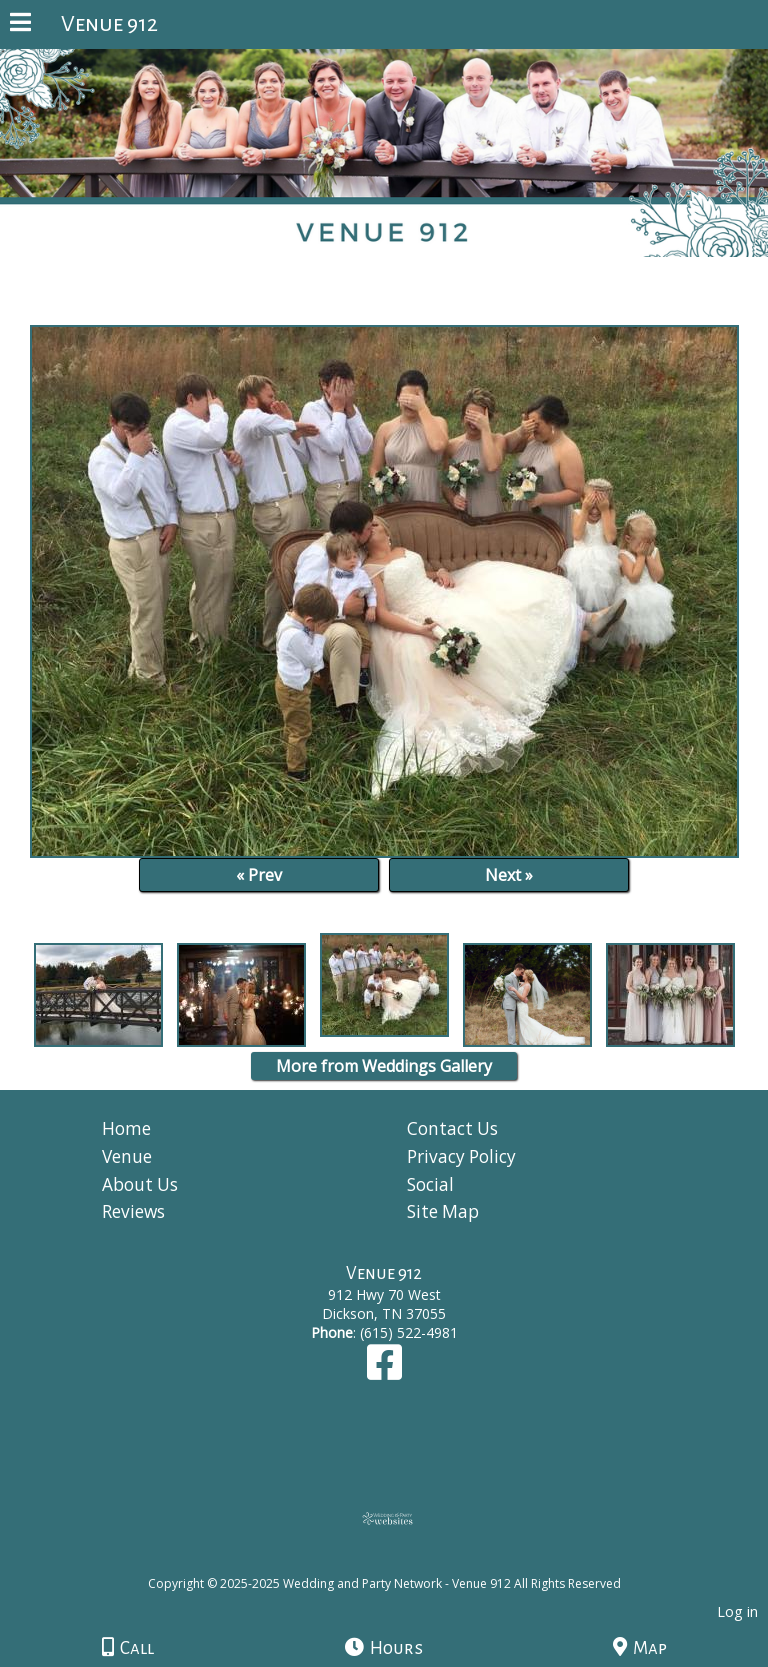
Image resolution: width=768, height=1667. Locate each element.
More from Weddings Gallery (384, 1066)
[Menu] (20, 25)
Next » (509, 875)
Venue (127, 1156)
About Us (140, 1184)
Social (430, 1184)
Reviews (133, 1211)
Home (126, 1128)
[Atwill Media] (402, 1561)
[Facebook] (384, 1371)
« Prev (259, 875)
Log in (737, 1611)
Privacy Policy (461, 1156)
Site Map (443, 1211)
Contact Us (452, 1128)
